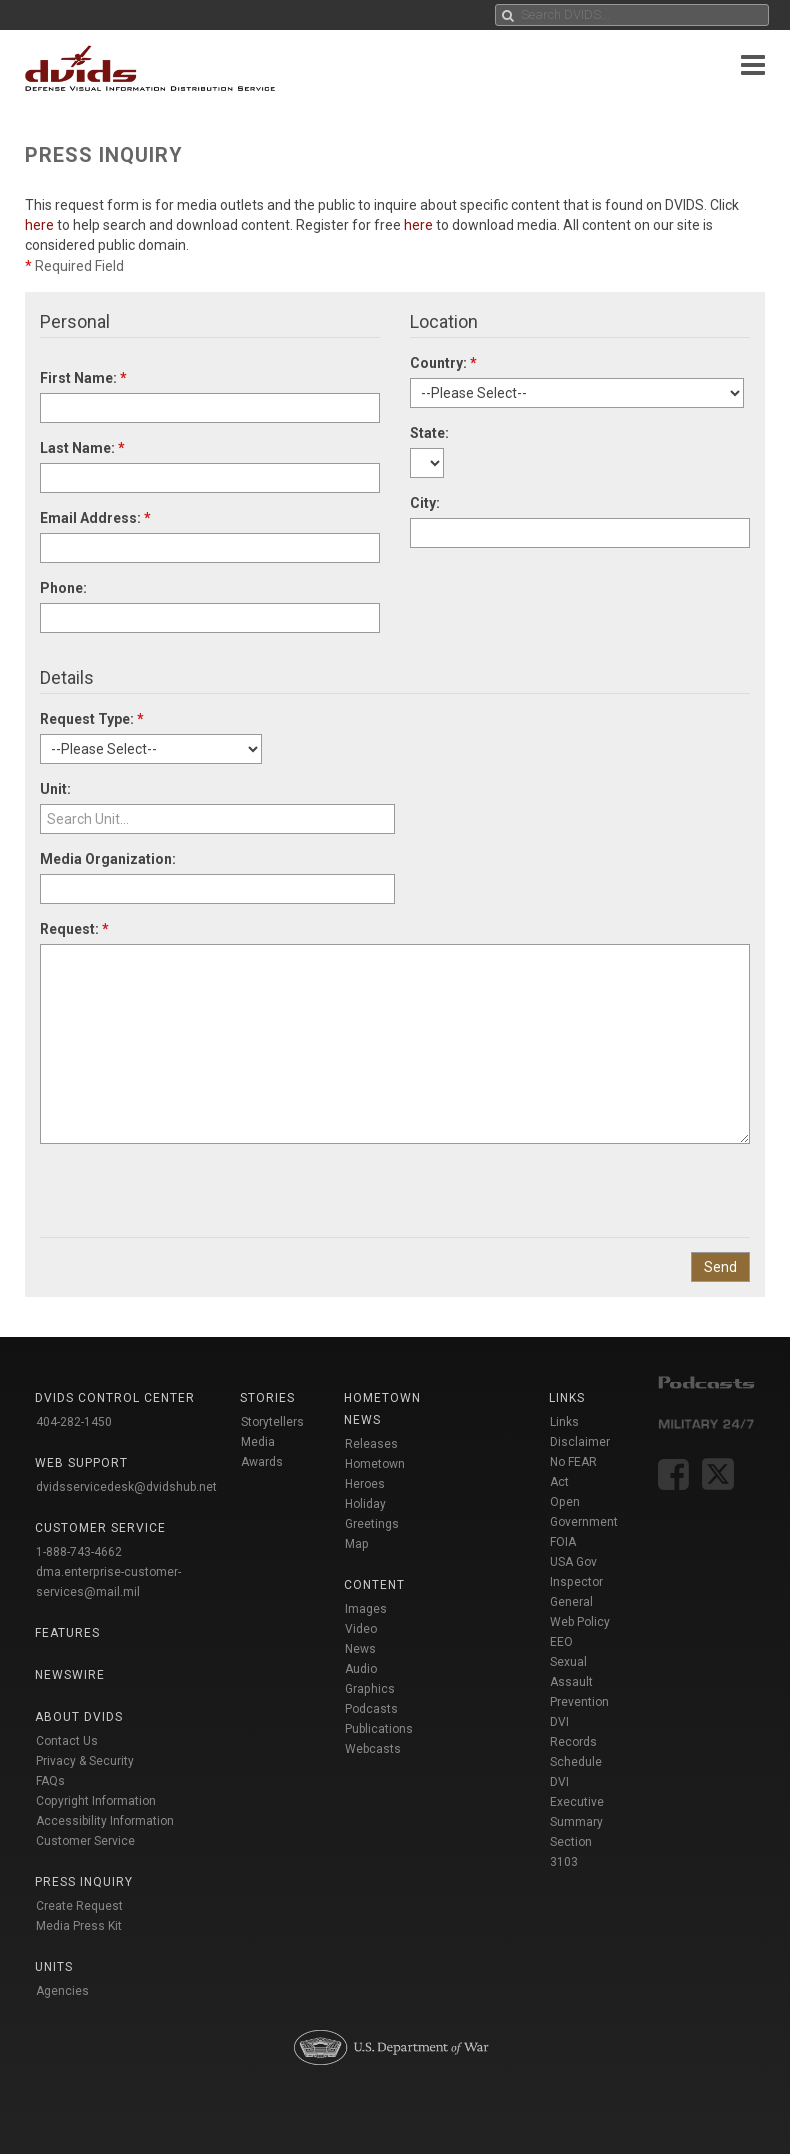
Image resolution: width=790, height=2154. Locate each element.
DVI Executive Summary (577, 1802)
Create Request (79, 1906)
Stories (267, 1398)
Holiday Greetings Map (372, 1524)
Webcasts (373, 1749)
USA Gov (573, 1562)
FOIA (563, 1542)
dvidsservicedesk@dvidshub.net (126, 1487)
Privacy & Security (85, 1761)
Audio (361, 1669)
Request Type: (92, 719)
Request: (74, 929)
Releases (371, 1444)
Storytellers (272, 1422)
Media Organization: (108, 859)
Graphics (370, 1689)
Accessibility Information (105, 1821)
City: (425, 503)
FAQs (50, 1781)
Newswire (70, 1675)
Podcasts (371, 1709)
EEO (561, 1642)
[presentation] (192, 1183)
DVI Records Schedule (576, 1742)
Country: (443, 363)
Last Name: (82, 448)
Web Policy (580, 1622)
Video (361, 1629)
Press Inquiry (84, 1882)
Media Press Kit (79, 1926)
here (39, 225)
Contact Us (67, 1741)
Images (366, 1609)
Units (54, 1967)
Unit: (55, 789)
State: (429, 433)
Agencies (62, 1991)
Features (67, 1633)
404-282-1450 (74, 1422)
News (360, 1649)
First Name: (83, 378)
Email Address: (95, 518)
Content (374, 1585)
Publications (379, 1729)
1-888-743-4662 (79, 1552)
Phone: (63, 588)
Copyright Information (96, 1801)
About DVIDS (79, 1717)
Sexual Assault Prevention (579, 1682)
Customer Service (85, 1841)
